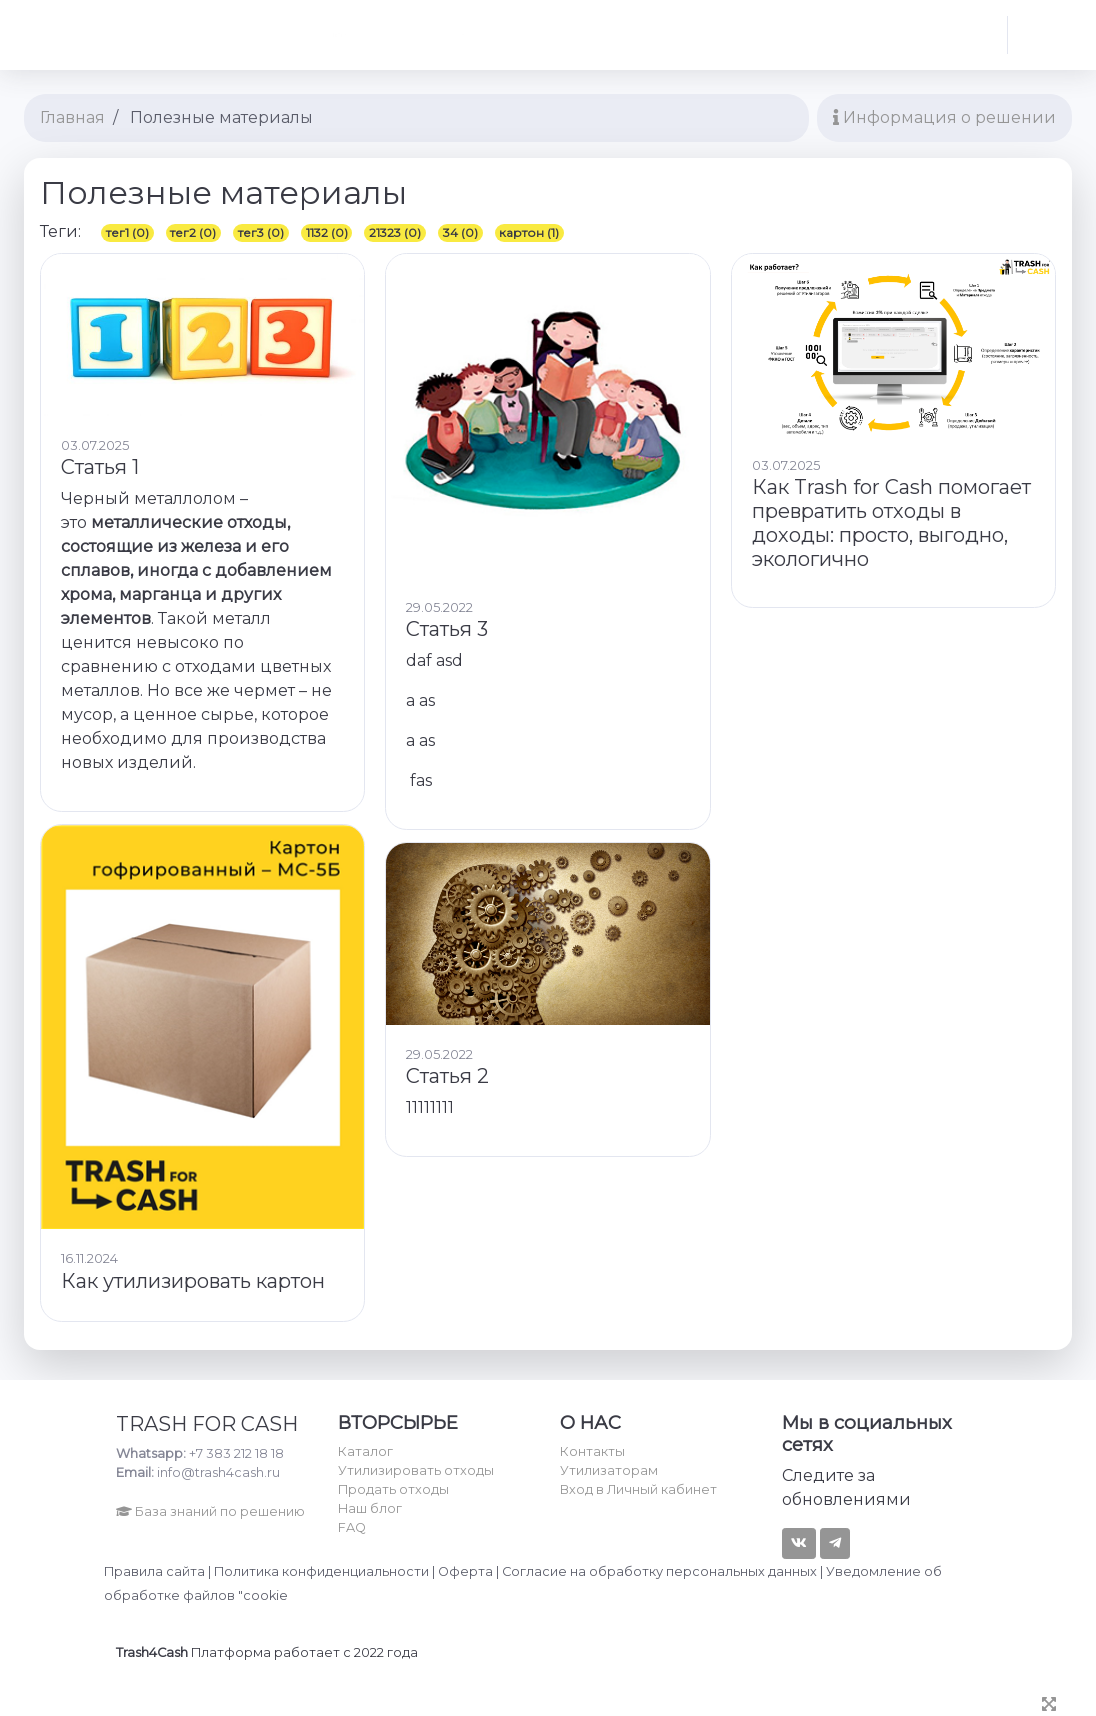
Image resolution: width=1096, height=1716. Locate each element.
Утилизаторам (609, 1470)
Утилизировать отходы (416, 1470)
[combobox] (397, 35)
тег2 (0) (193, 232)
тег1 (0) (127, 232)
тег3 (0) (261, 232)
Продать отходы (393, 1489)
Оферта (465, 1571)
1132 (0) (327, 232)
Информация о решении (944, 117)
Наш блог (370, 1508)
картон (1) (529, 232)
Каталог (365, 1451)
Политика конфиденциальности (321, 1571)
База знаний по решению (210, 1511)
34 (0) (460, 232)
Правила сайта (154, 1571)
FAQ (352, 1527)
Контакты (592, 1451)
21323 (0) (395, 232)
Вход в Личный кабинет (638, 1489)
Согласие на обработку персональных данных (659, 1571)
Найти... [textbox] (237, 35)
